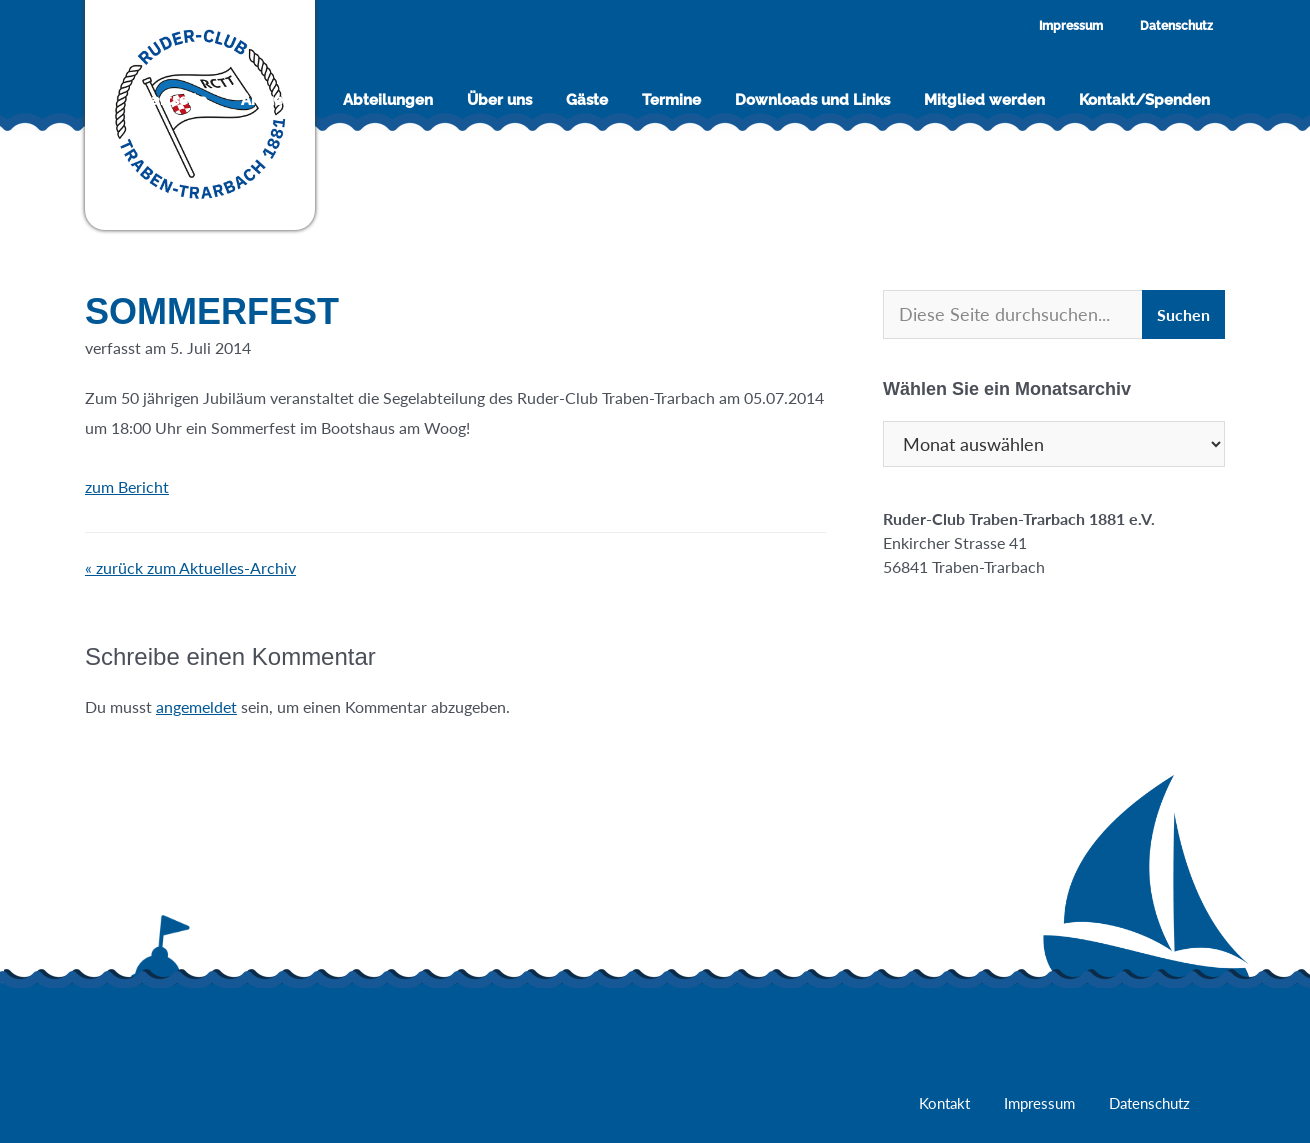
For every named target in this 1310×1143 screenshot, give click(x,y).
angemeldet (196, 706)
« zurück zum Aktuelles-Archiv (190, 567)
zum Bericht (140, 486)
